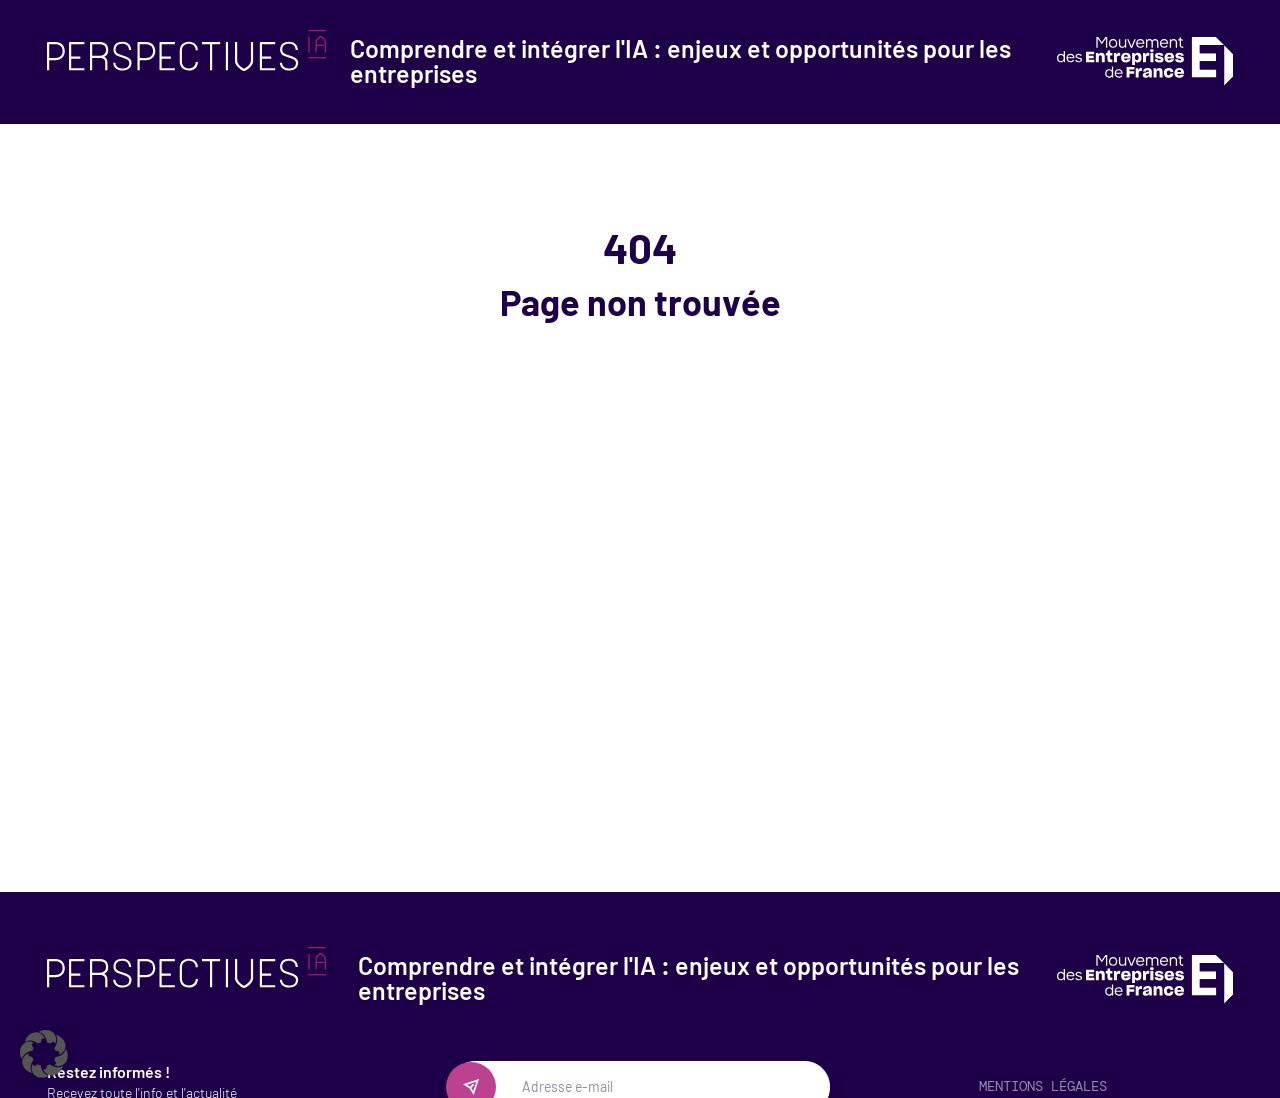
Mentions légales (1043, 1086)
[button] (44, 1054)
